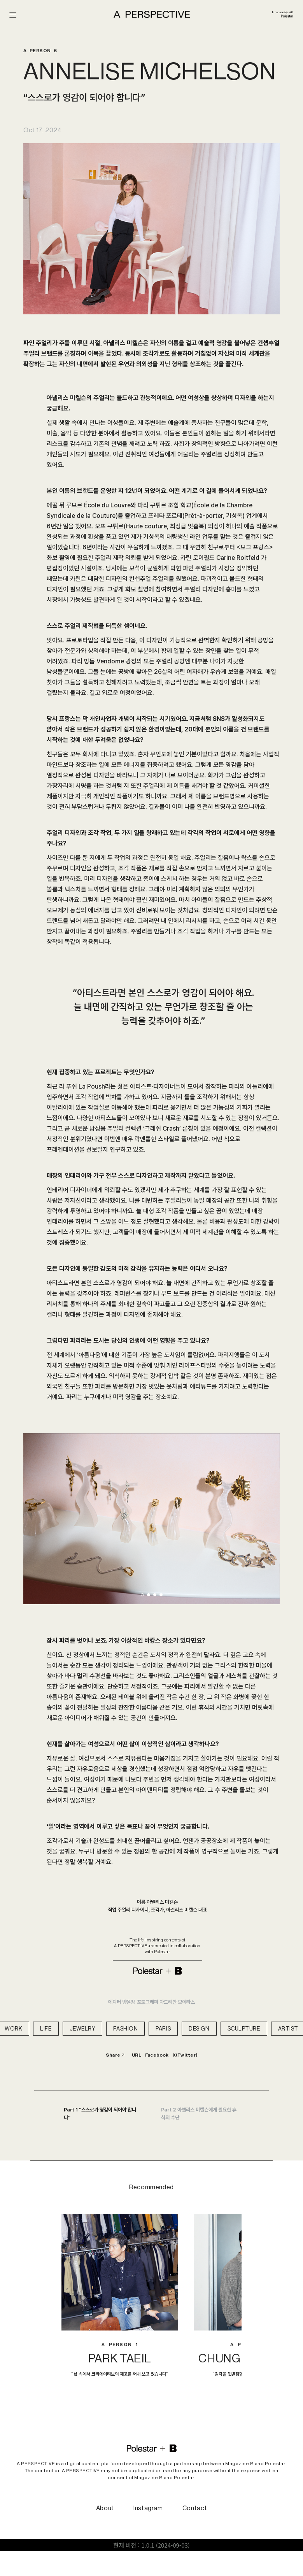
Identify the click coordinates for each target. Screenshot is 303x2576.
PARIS (163, 2028)
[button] (142, 1594)
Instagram (148, 2508)
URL (136, 2055)
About (105, 2508)
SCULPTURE (244, 2028)
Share (115, 2055)
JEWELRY (83, 2028)
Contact (194, 2508)
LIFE (45, 2028)
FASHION (125, 2028)
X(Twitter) (185, 2055)
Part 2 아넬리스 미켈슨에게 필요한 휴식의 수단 (198, 2113)
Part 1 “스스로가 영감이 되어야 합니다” (100, 2113)
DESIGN (199, 2028)
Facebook (157, 2055)
